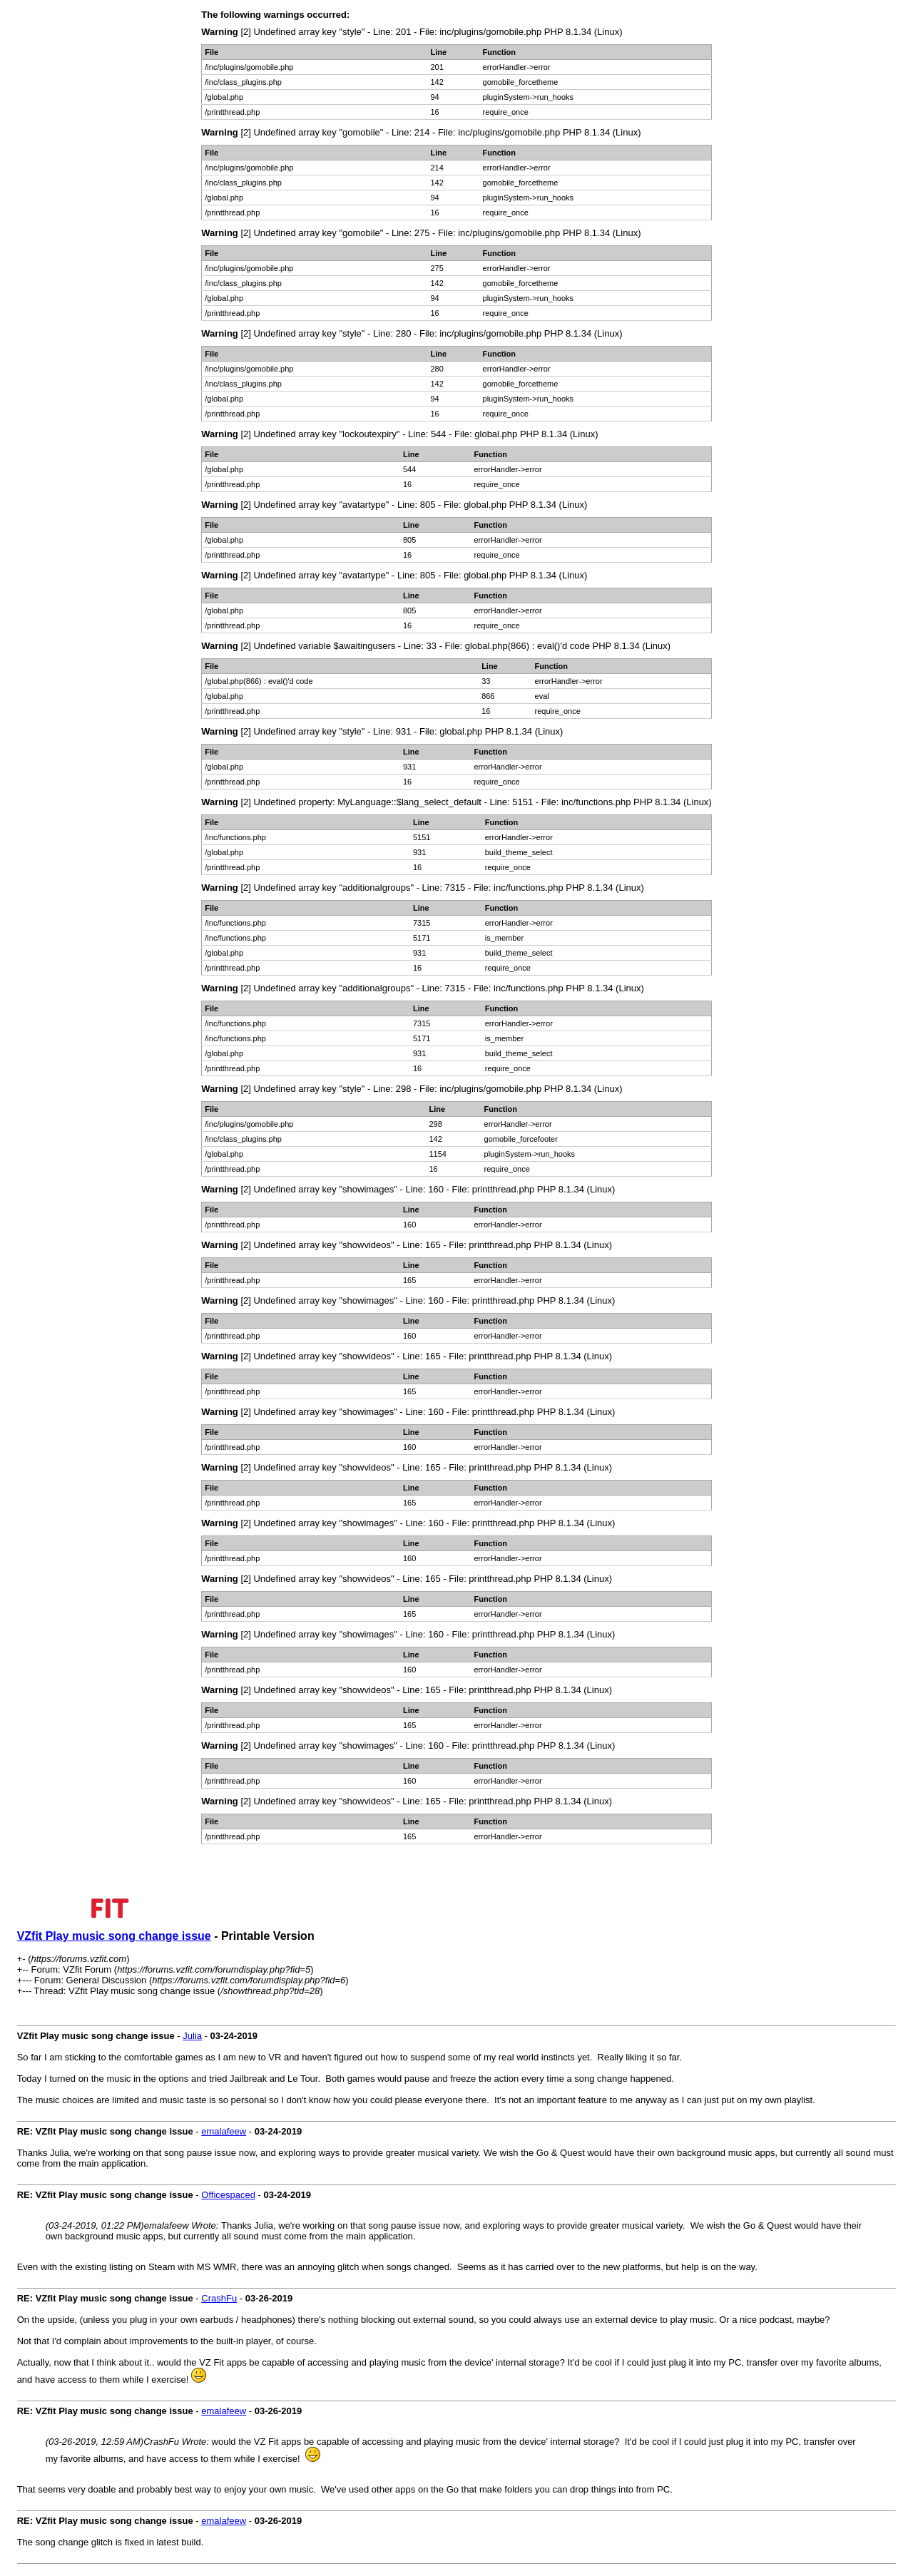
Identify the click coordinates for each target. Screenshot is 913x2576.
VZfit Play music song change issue (114, 1936)
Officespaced (228, 2194)
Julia (192, 2035)
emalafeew (223, 2131)
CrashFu (219, 2298)
